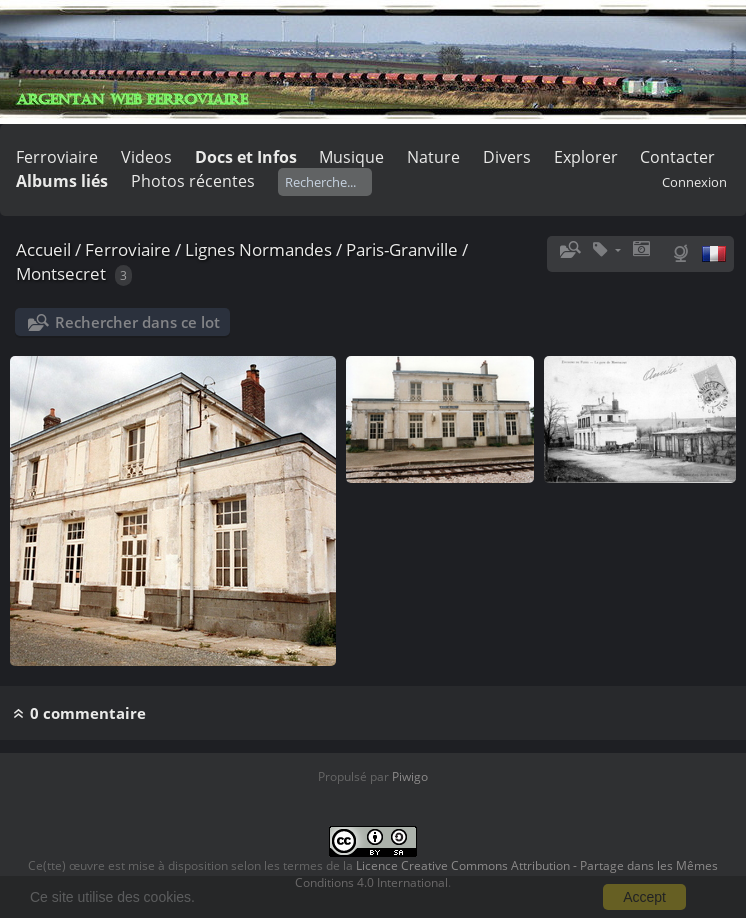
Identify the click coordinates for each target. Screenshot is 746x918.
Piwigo (410, 776)
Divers (507, 157)
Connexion (694, 182)
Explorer (586, 157)
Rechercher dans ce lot (137, 322)
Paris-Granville (402, 249)
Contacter (677, 157)
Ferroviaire (57, 157)
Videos (146, 157)
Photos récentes (193, 181)
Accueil (43, 249)
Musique (351, 157)
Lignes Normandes (258, 249)
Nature (433, 157)
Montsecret (61, 273)
